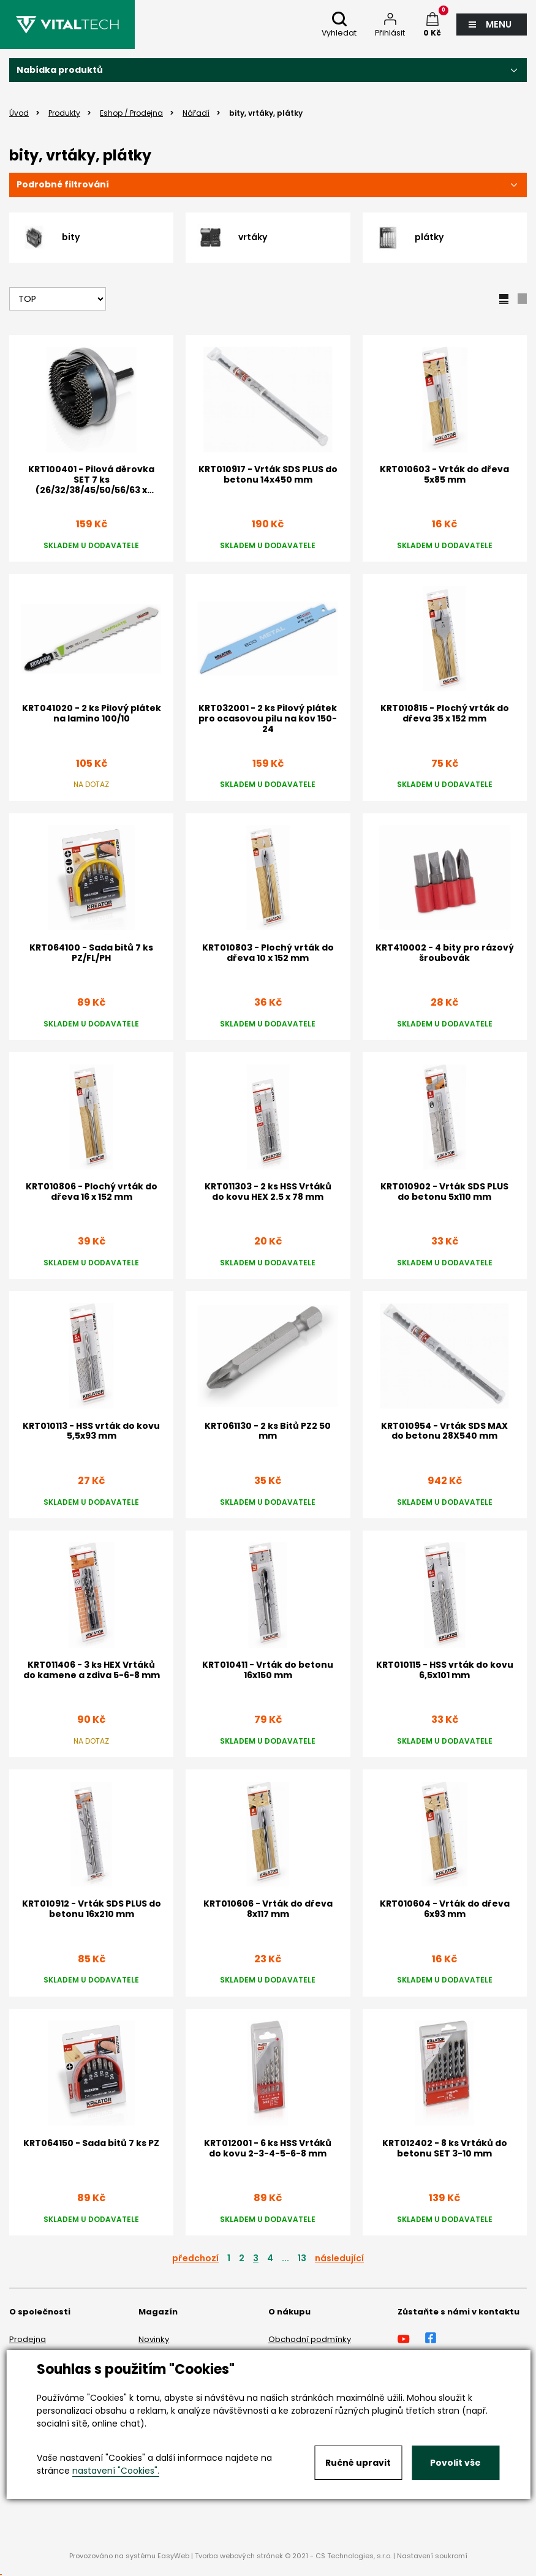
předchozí (195, 2258)
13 (302, 2258)
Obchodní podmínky (309, 2339)
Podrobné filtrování (63, 184)
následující (339, 2258)
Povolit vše (455, 2463)
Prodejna (27, 2339)
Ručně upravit (358, 2463)
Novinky (153, 2339)
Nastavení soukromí (432, 2556)
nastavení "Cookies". (115, 2471)
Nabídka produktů (60, 70)
